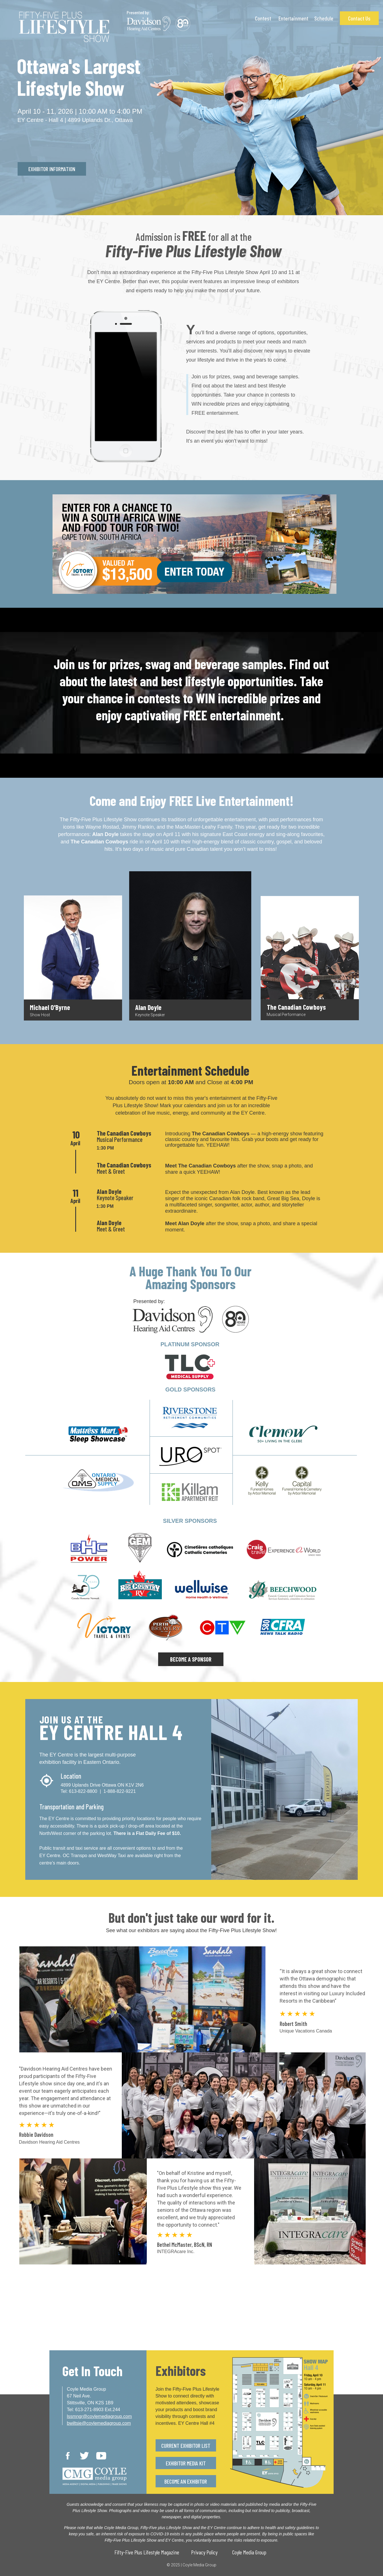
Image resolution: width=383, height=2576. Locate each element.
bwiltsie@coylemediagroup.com (99, 2423)
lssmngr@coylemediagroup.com (99, 2416)
